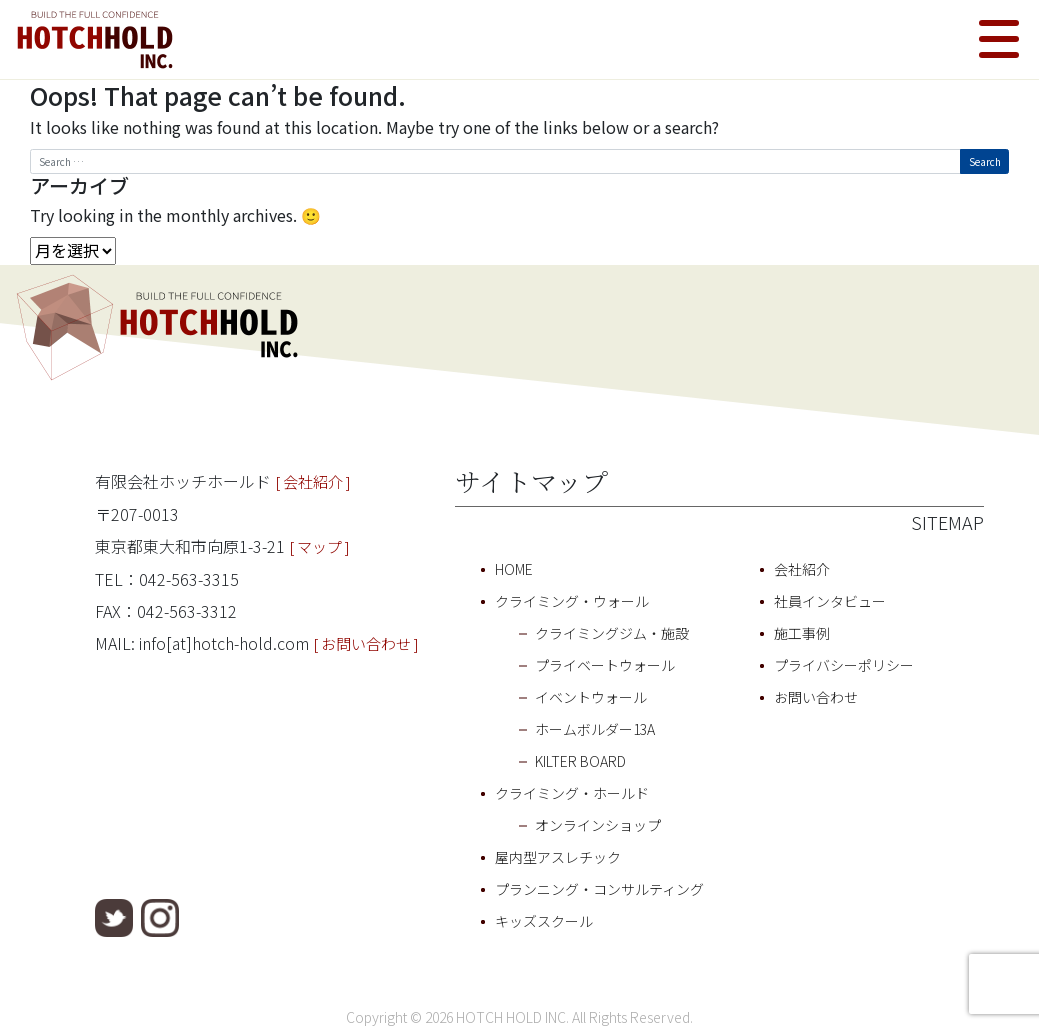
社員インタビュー (830, 601)
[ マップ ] (319, 546)
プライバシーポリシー (844, 665)
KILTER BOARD (580, 761)
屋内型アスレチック (558, 857)
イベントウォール (591, 697)
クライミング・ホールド (572, 793)
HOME (514, 569)
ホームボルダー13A (595, 729)
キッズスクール (544, 921)
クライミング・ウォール (572, 601)
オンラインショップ (598, 825)
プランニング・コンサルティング (599, 889)
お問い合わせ (816, 697)
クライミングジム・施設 (612, 633)
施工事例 (802, 633)
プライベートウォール (605, 665)
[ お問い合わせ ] (366, 643)
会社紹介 (802, 569)
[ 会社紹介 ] (313, 481)
